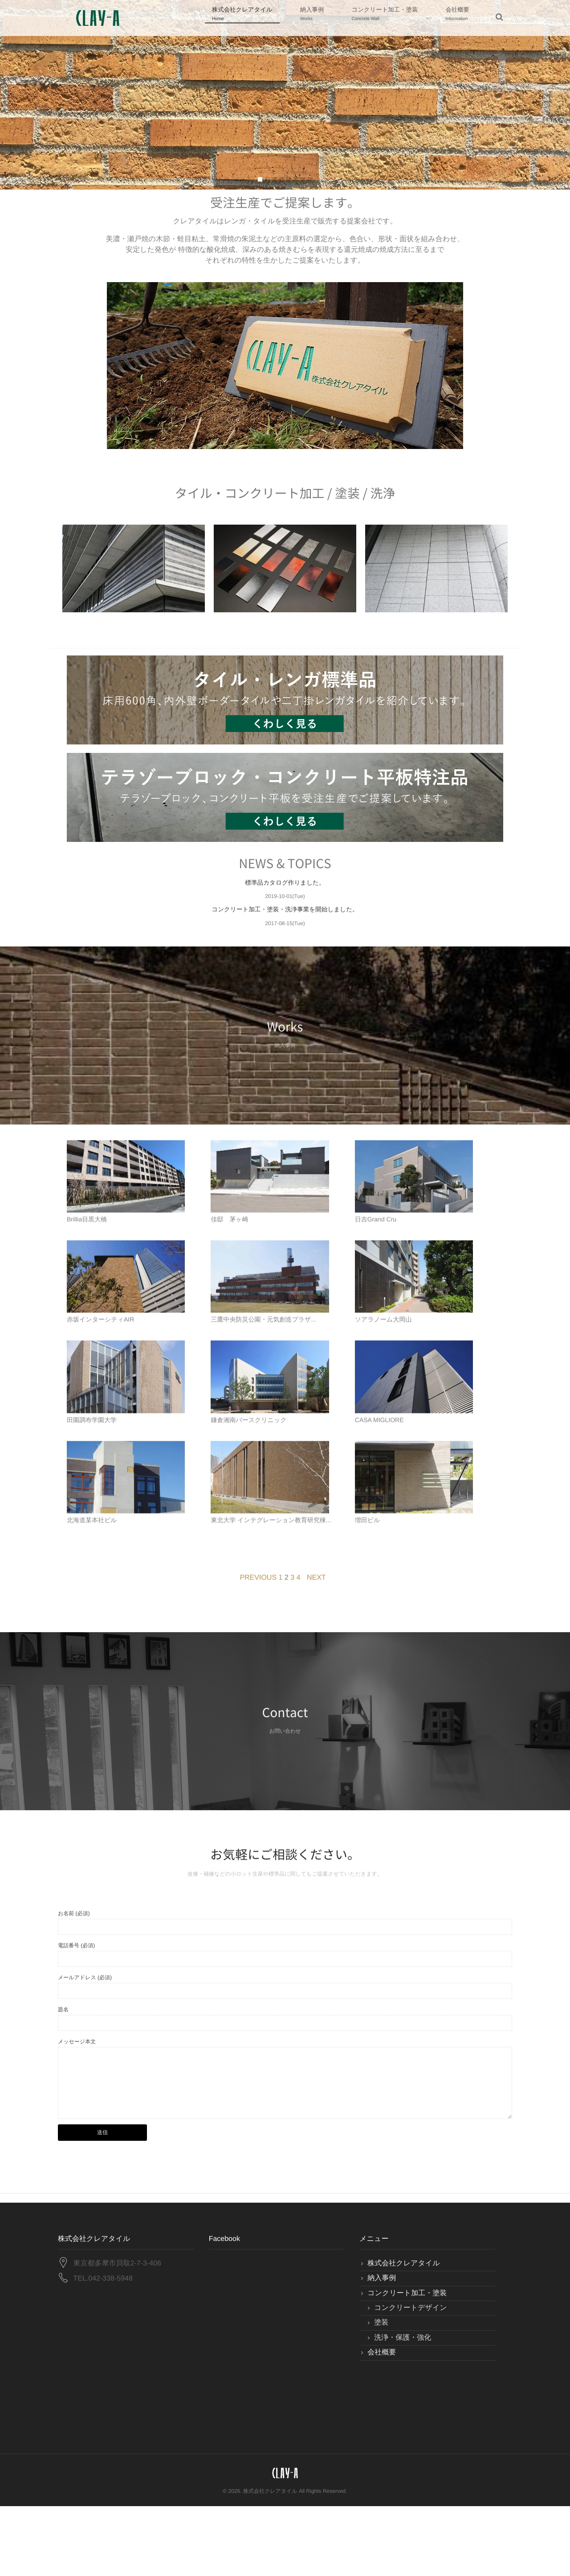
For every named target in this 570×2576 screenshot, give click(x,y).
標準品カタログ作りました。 (285, 893)
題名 (63, 2079)
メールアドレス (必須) (85, 2047)
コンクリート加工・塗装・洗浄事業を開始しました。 (285, 919)
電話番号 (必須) (76, 2015)
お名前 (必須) (74, 1983)
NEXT (316, 1647)
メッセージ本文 (77, 2111)
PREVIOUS (258, 1647)
